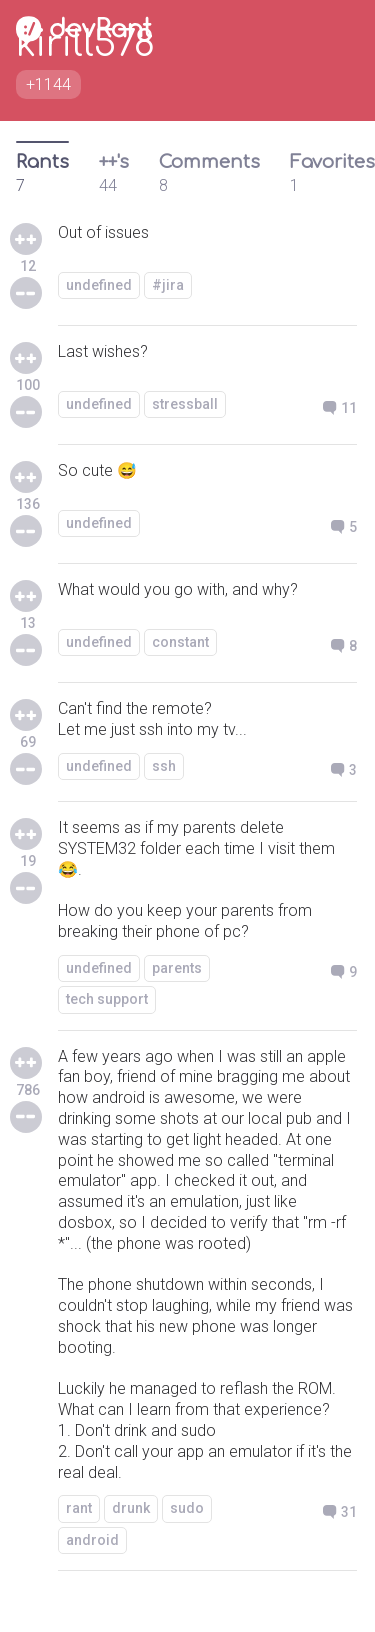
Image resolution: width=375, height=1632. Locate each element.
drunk (131, 1508)
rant (79, 1508)
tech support (107, 999)
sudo (187, 1508)
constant (180, 642)
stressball (185, 404)
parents (177, 968)
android (92, 1540)
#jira (168, 285)
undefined (99, 285)
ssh (164, 766)
